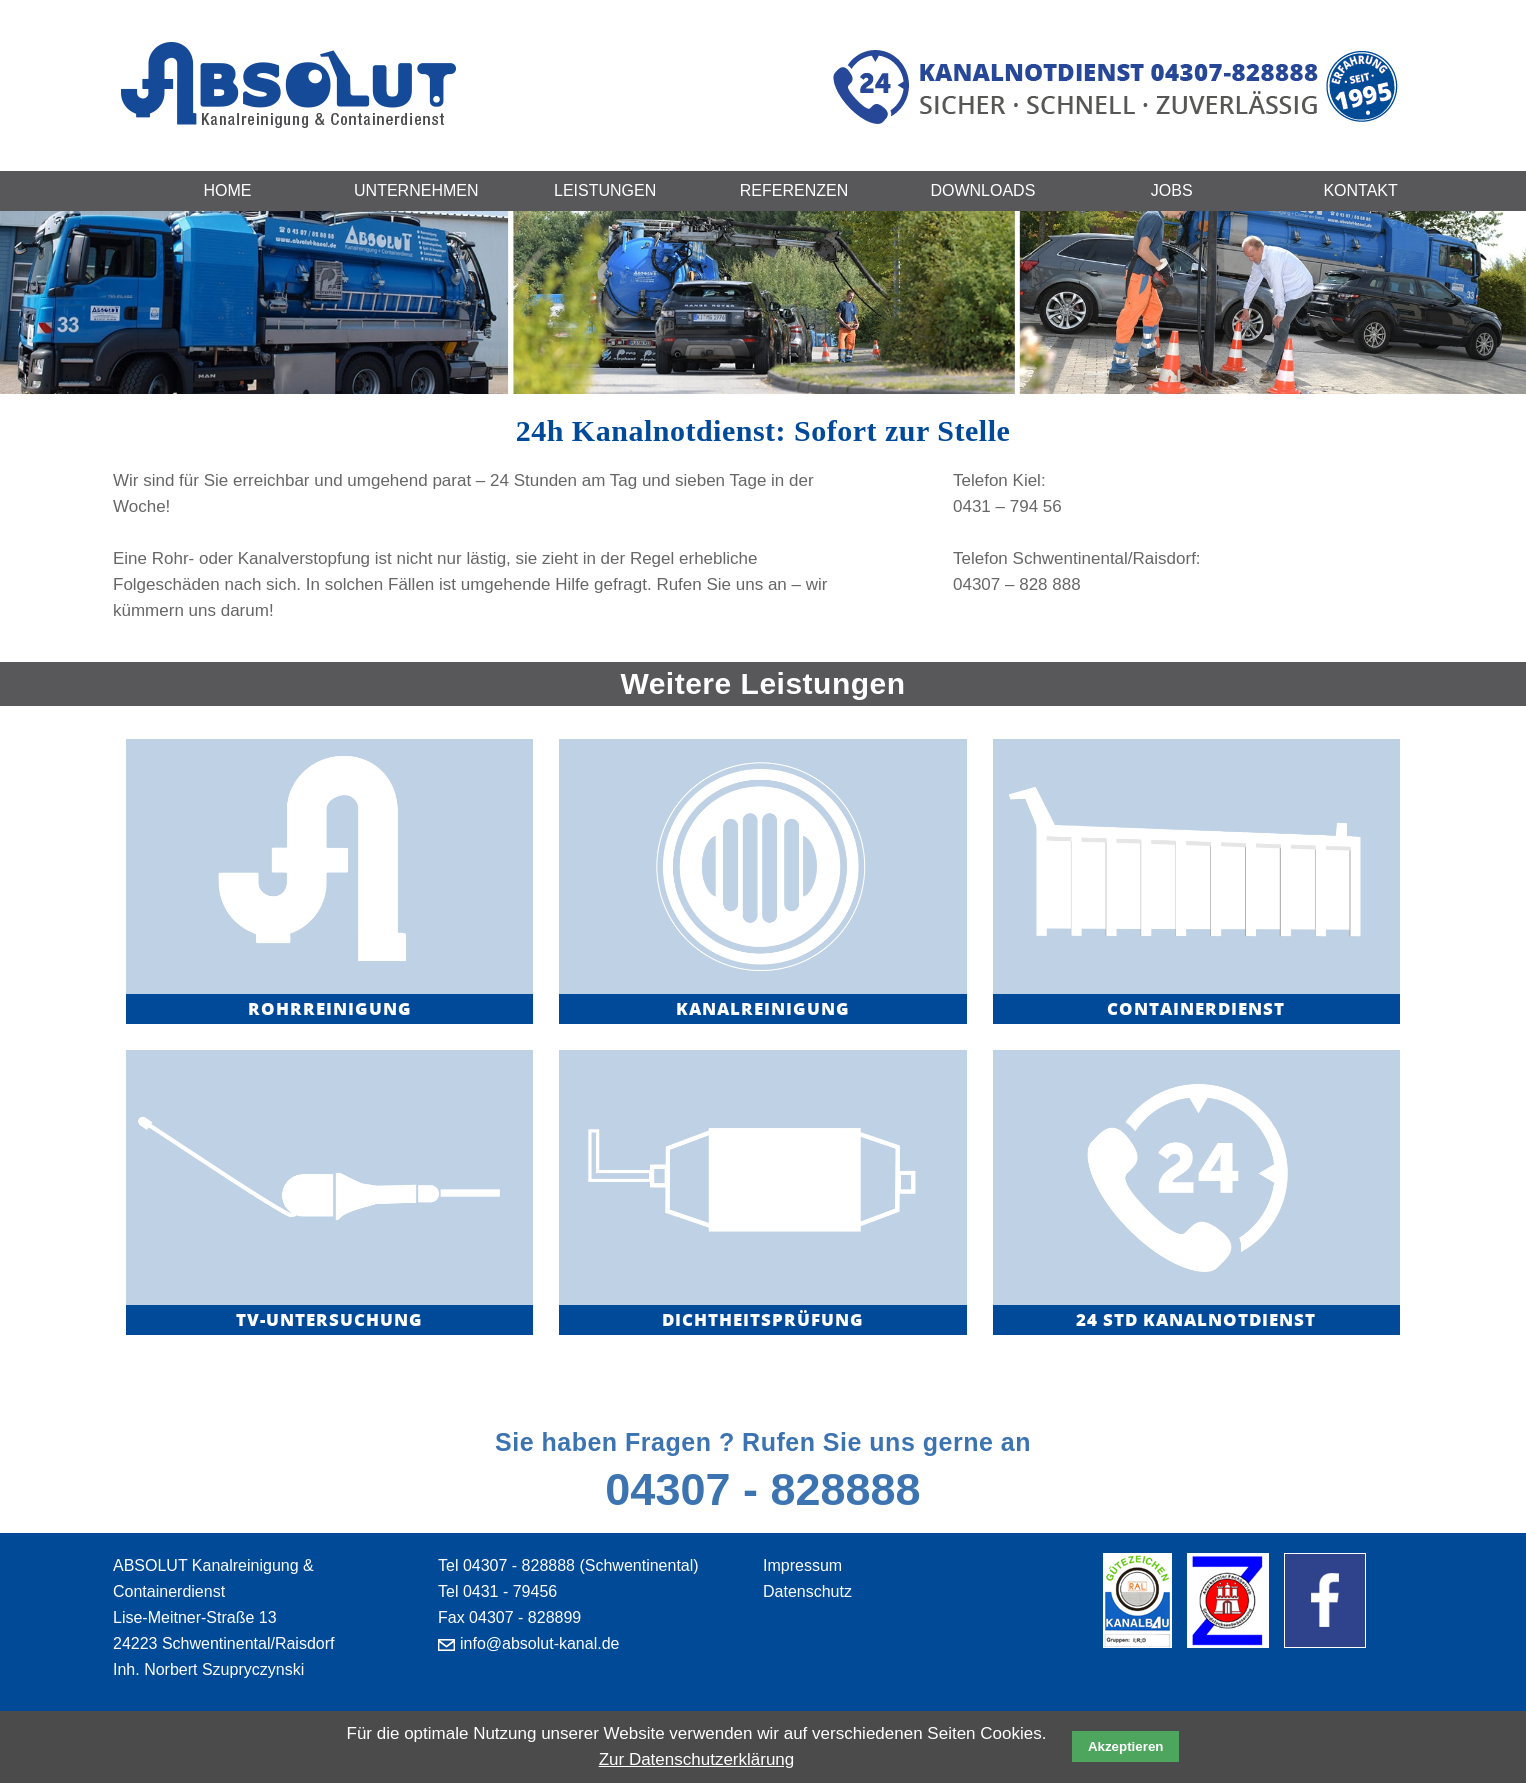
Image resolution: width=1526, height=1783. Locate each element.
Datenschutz (807, 1591)
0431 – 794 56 (1007, 506)
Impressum (802, 1565)
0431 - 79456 (510, 1591)
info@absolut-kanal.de (539, 1643)
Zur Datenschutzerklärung (697, 1759)
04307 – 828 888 (1017, 584)
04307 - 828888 (762, 1489)
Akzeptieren (1126, 1746)
